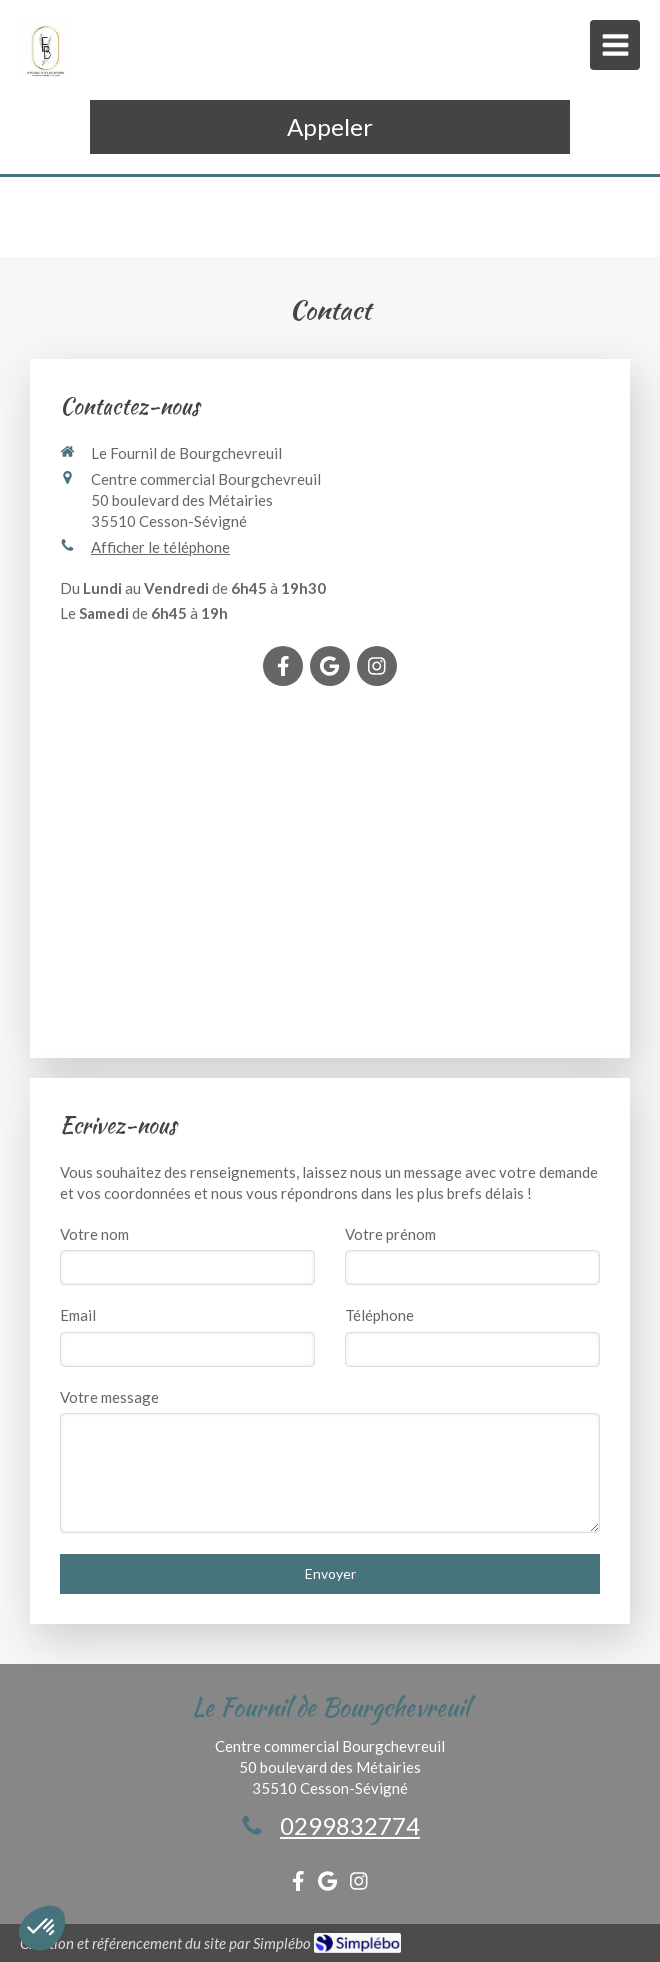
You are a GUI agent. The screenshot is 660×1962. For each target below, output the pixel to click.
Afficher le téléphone (160, 547)
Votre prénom (390, 1234)
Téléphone (379, 1315)
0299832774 (350, 1825)
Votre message (109, 1397)
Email (78, 1315)
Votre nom (94, 1234)
